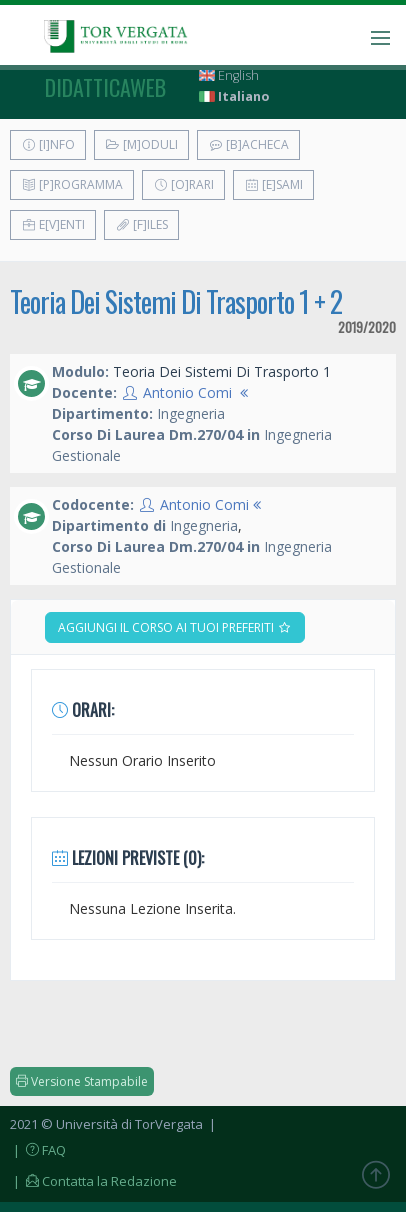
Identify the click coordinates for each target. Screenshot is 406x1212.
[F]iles (141, 224)
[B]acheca (248, 144)
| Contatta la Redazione (93, 1181)
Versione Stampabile (82, 1081)
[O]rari (183, 184)
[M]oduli (141, 144)
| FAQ (38, 1150)
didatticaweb (105, 87)
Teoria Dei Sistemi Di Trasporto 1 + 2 (176, 301)
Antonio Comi (187, 392)
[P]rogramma (72, 184)
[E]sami (273, 184)
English (229, 75)
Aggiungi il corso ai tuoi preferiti (175, 627)
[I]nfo (48, 144)
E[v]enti (53, 224)
